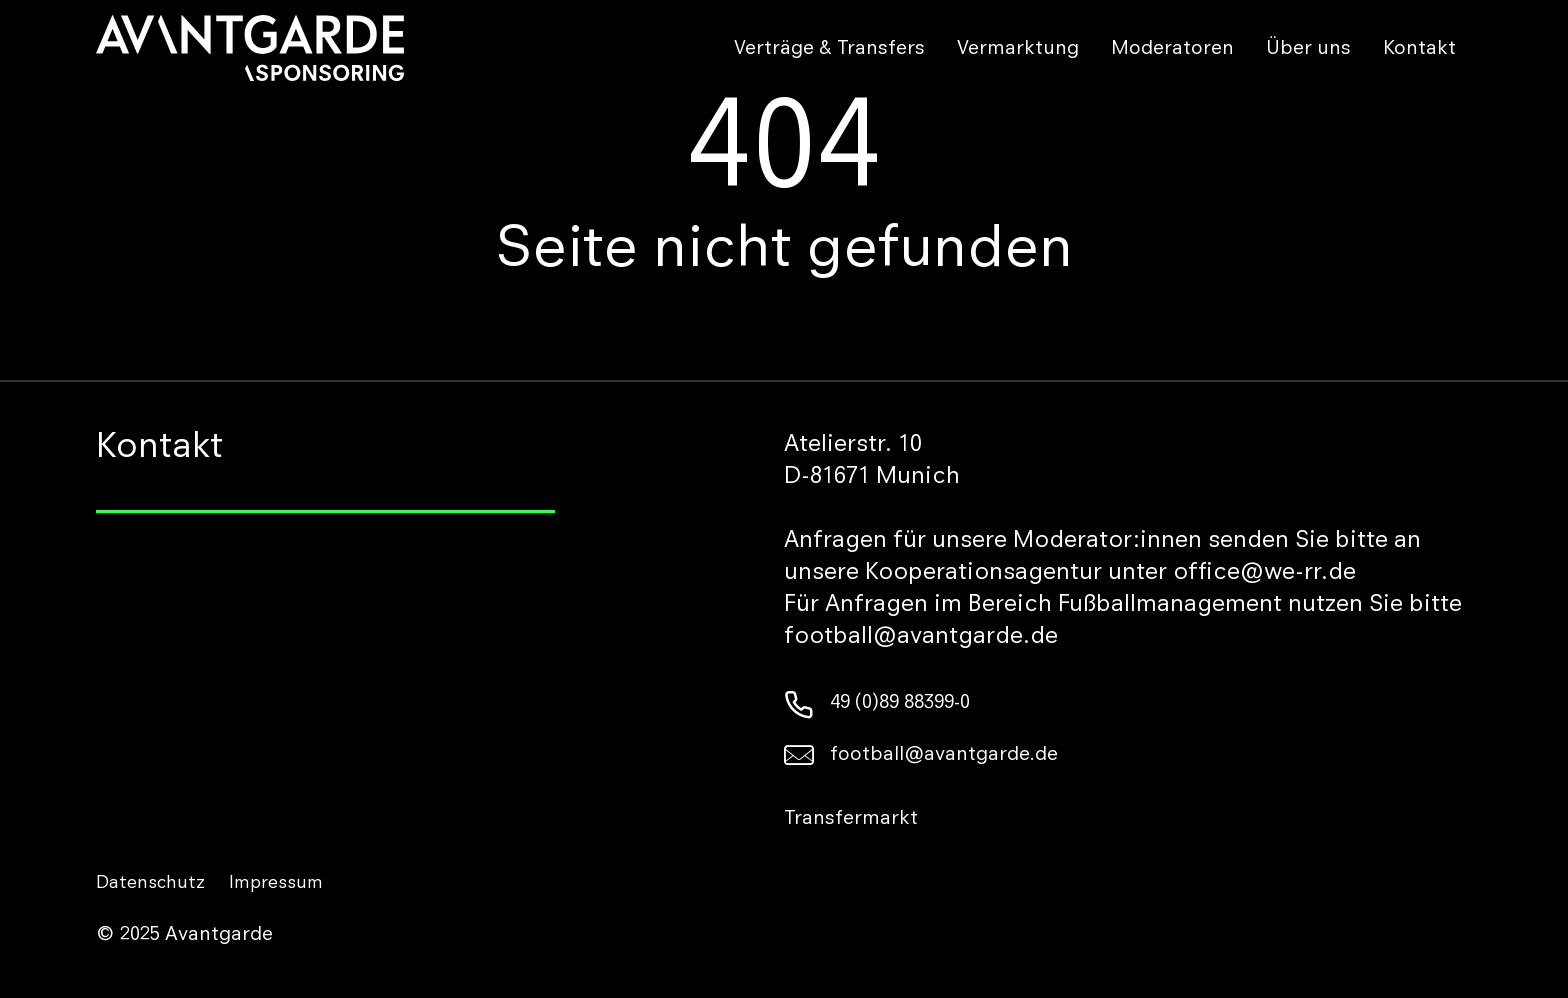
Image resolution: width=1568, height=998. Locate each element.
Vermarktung (1018, 50)
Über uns (1308, 50)
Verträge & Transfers (829, 50)
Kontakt (1419, 50)
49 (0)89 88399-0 (877, 704)
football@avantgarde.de (921, 756)
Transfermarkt (851, 820)
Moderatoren (1172, 50)
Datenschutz (150, 884)
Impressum (276, 884)
